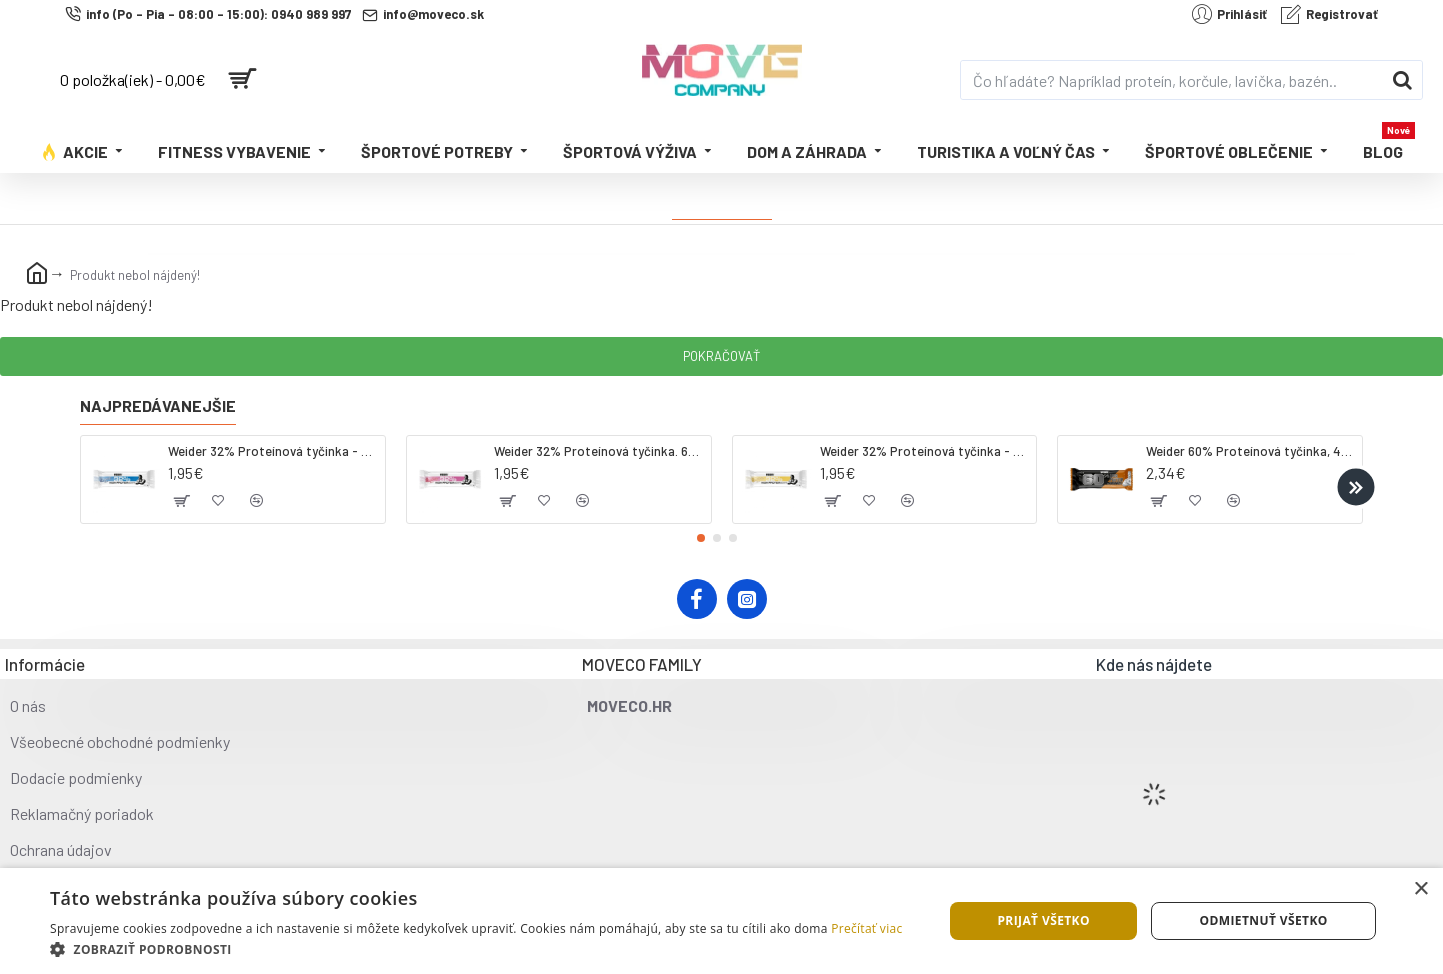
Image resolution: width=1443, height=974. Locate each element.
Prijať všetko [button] (1043, 920)
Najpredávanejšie (158, 405)
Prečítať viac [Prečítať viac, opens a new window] (866, 928)
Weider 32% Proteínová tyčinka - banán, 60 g (924, 451)
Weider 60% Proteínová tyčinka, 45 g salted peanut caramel (1250, 451)
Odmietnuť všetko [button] (1263, 920)
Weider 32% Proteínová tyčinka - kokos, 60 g (272, 451)
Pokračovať (721, 356)
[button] (1355, 486)
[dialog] (721, 921)
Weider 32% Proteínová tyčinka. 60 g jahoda (598, 451)
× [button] (1420, 889)
